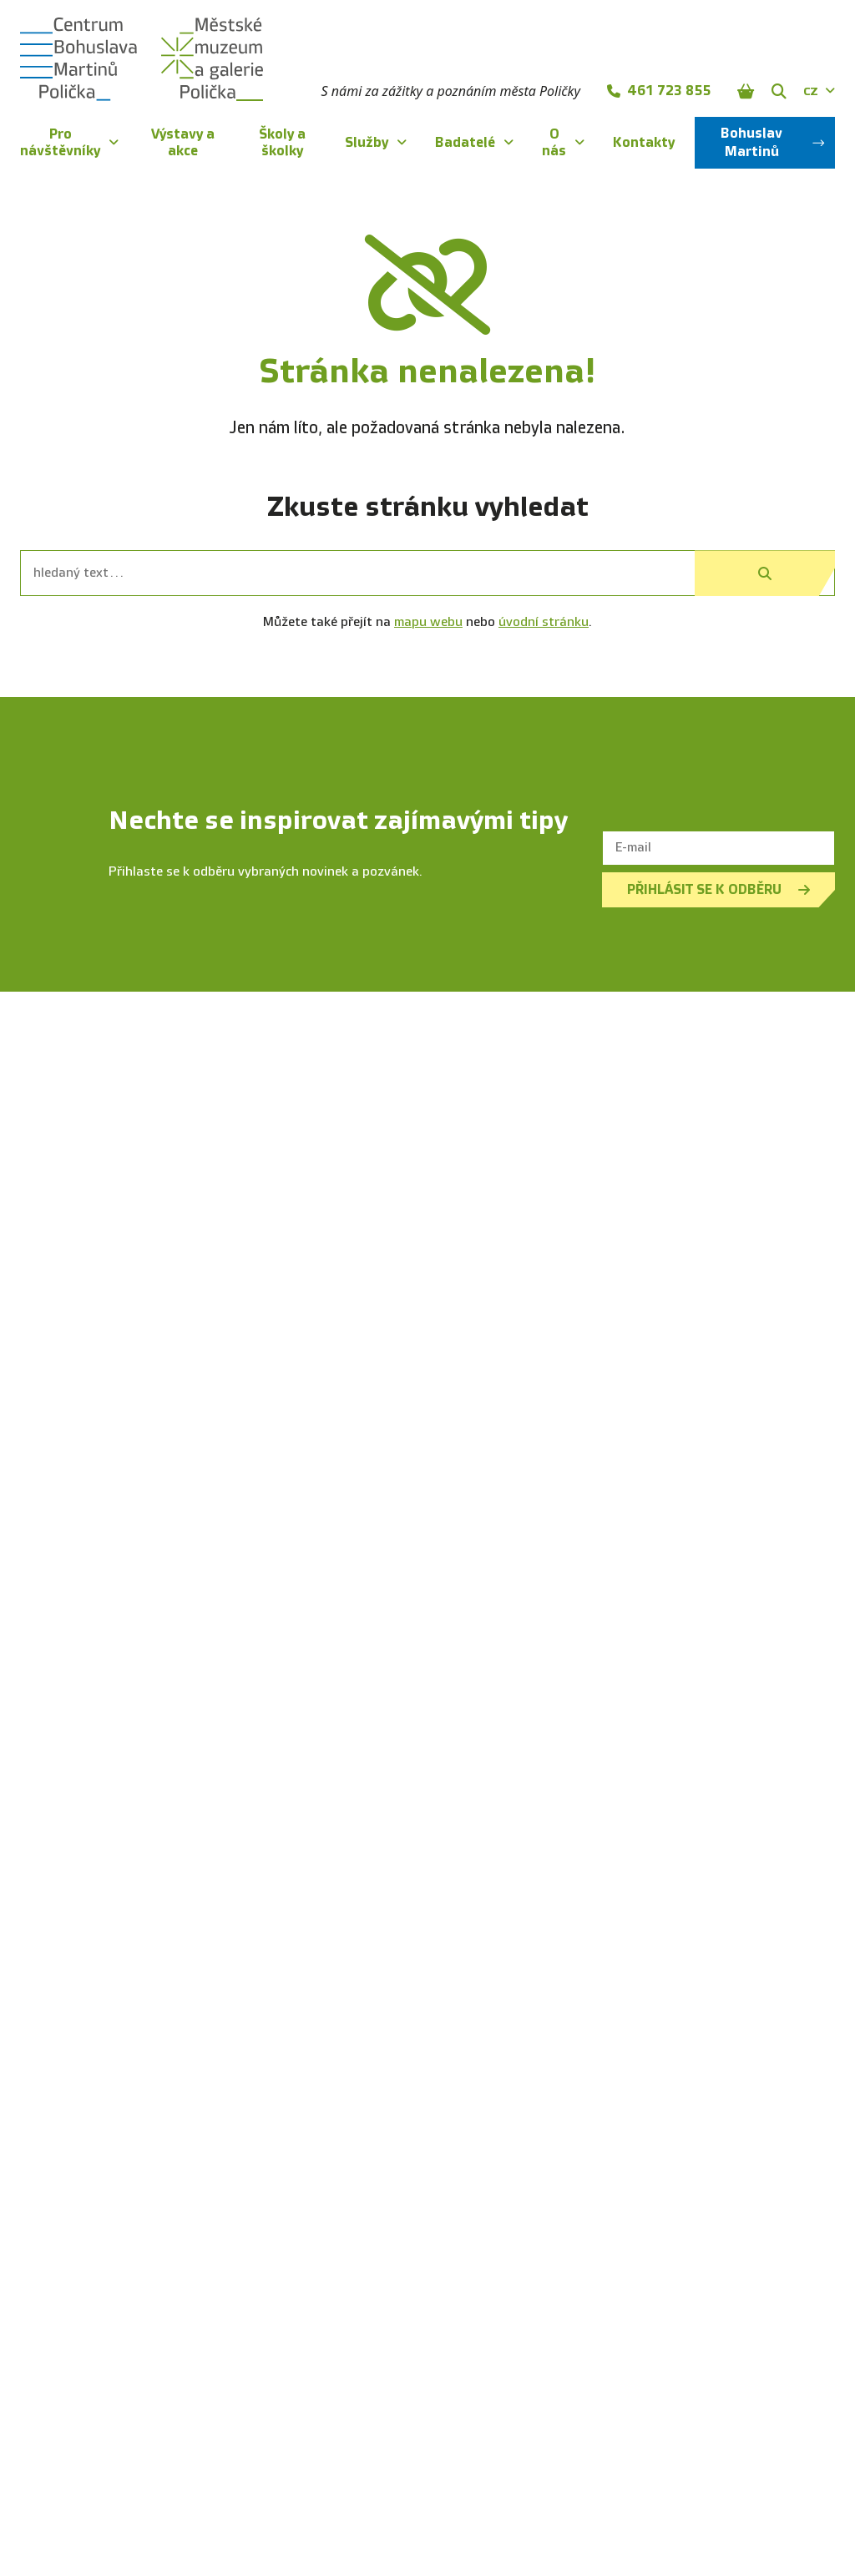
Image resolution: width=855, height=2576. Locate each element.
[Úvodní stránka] (141, 59)
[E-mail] (718, 848)
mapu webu (428, 622)
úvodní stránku (543, 622)
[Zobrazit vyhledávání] (779, 91)
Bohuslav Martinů (773, 142)
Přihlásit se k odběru (718, 889)
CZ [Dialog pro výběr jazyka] (819, 91)
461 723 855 (659, 90)
